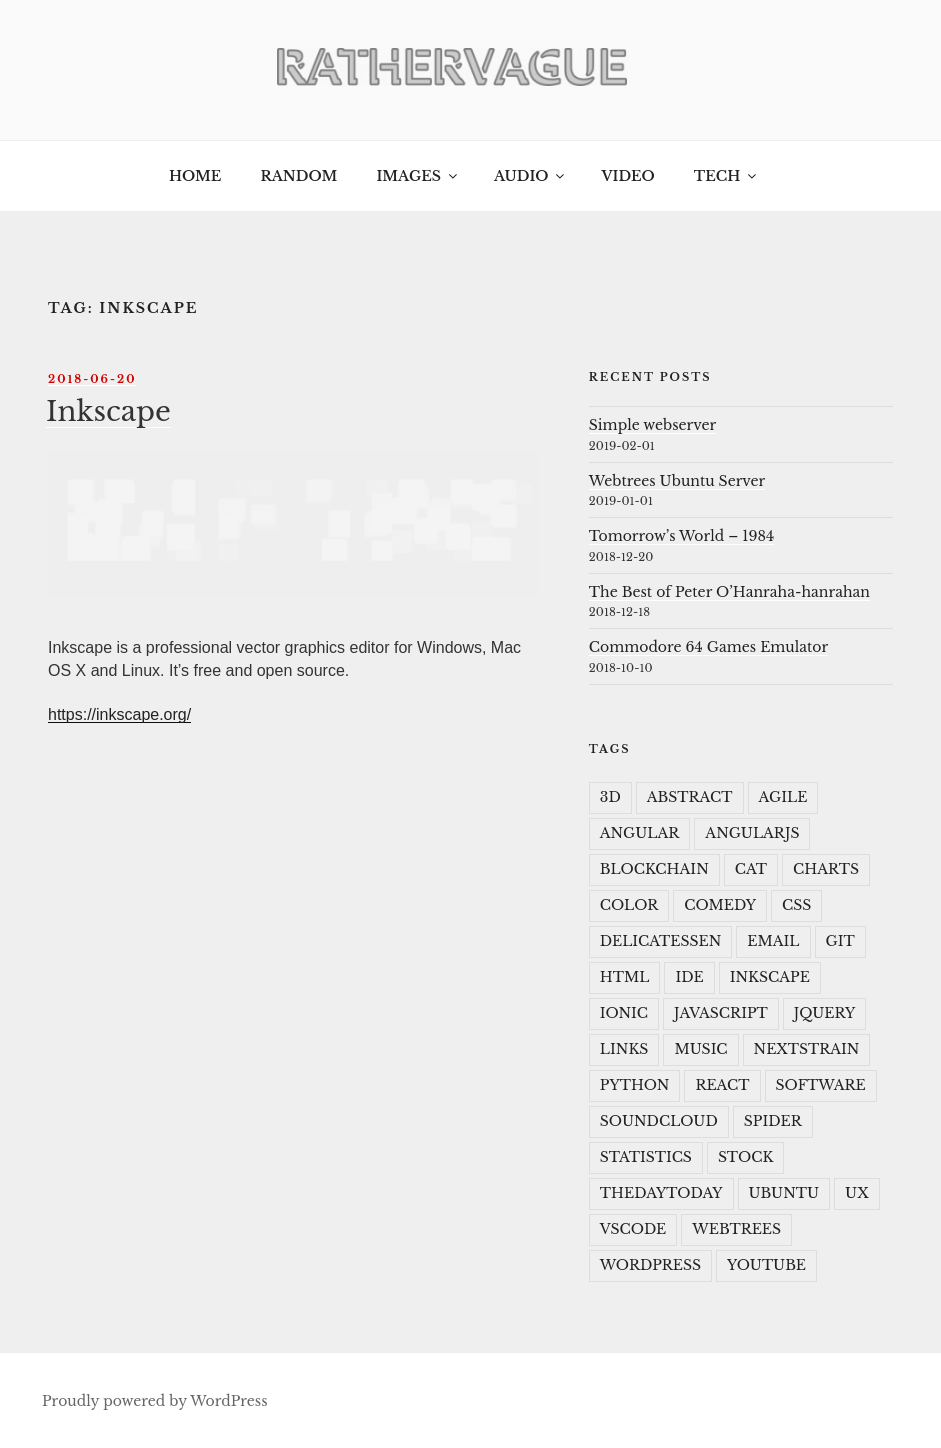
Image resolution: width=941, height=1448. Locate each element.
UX (857, 1193)
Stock (745, 1157)
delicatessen (660, 941)
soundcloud (659, 1121)
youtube (766, 1265)
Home (195, 176)
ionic (624, 1013)
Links (624, 1049)
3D (610, 797)
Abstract (690, 797)
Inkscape (108, 411)
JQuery (825, 1013)
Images (418, 176)
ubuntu (784, 1193)
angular (640, 833)
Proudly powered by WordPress (155, 1401)
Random (298, 176)
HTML (625, 977)
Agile (783, 797)
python (635, 1085)
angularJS (752, 833)
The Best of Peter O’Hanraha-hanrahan (729, 592)
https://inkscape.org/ (119, 714)
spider (773, 1121)
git (840, 941)
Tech (727, 176)
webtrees (736, 1229)
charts (826, 869)
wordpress (650, 1265)
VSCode (633, 1229)
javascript (721, 1013)
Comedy (720, 905)
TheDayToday (661, 1193)
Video (627, 176)
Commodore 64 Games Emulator (708, 647)
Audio (530, 176)
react (722, 1085)
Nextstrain (807, 1049)
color (629, 905)
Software (821, 1085)
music (700, 1049)
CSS (796, 905)
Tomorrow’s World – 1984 (681, 536)
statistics (646, 1157)
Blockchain (654, 869)
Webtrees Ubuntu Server (677, 481)
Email (773, 941)
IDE (689, 977)
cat (751, 869)
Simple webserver (652, 425)
